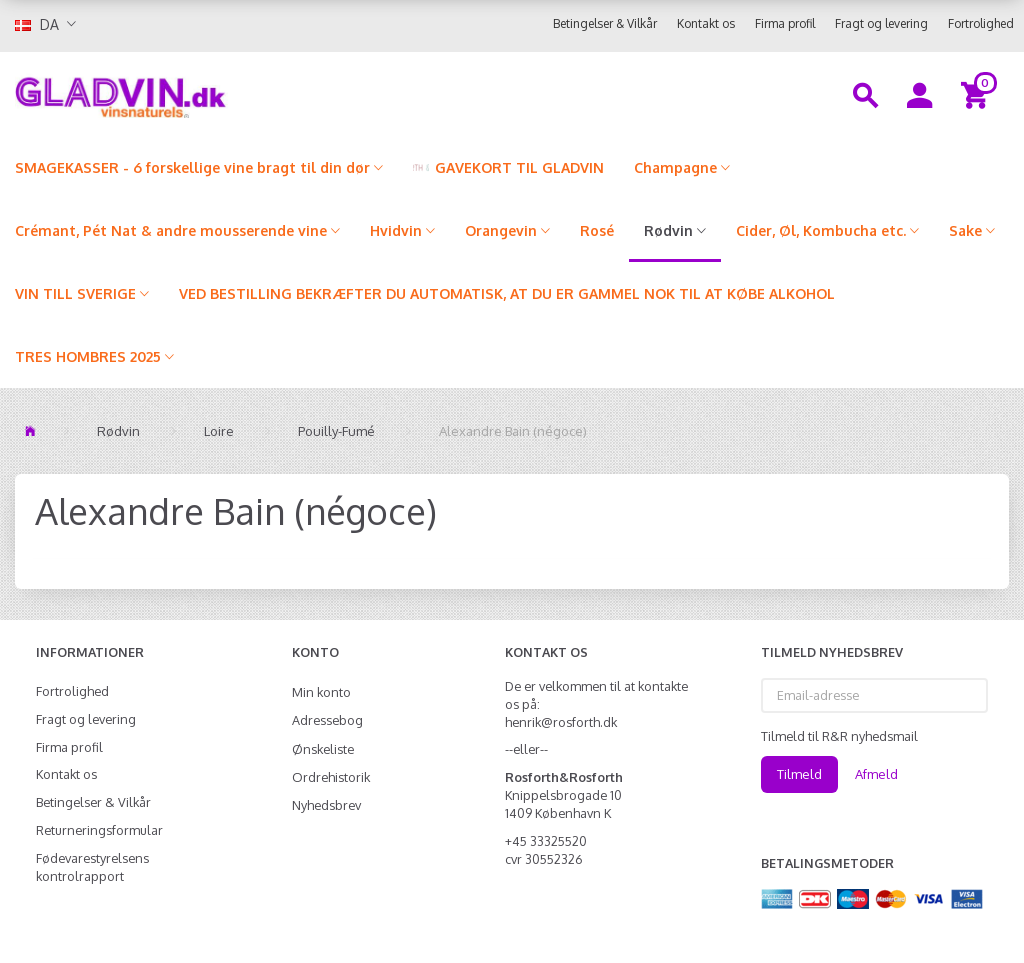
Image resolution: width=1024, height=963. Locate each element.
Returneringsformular (99, 830)
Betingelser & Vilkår (605, 23)
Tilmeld (799, 774)
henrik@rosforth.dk (561, 722)
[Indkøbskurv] (977, 94)
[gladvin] (192, 94)
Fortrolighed (981, 23)
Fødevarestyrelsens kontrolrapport (92, 867)
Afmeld (876, 774)
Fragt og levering (881, 23)
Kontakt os (706, 23)
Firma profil (785, 23)
